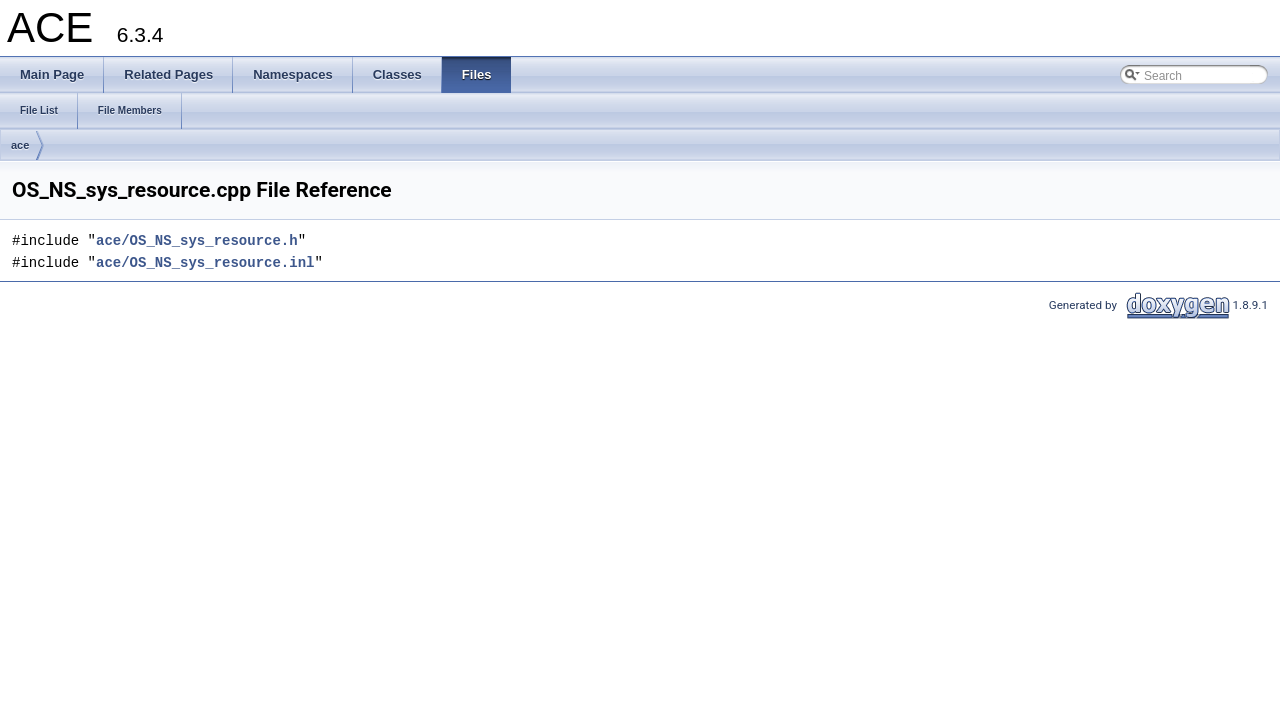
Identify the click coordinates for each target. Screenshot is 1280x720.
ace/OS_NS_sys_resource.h (197, 240)
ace (20, 145)
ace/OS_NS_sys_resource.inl (205, 262)
